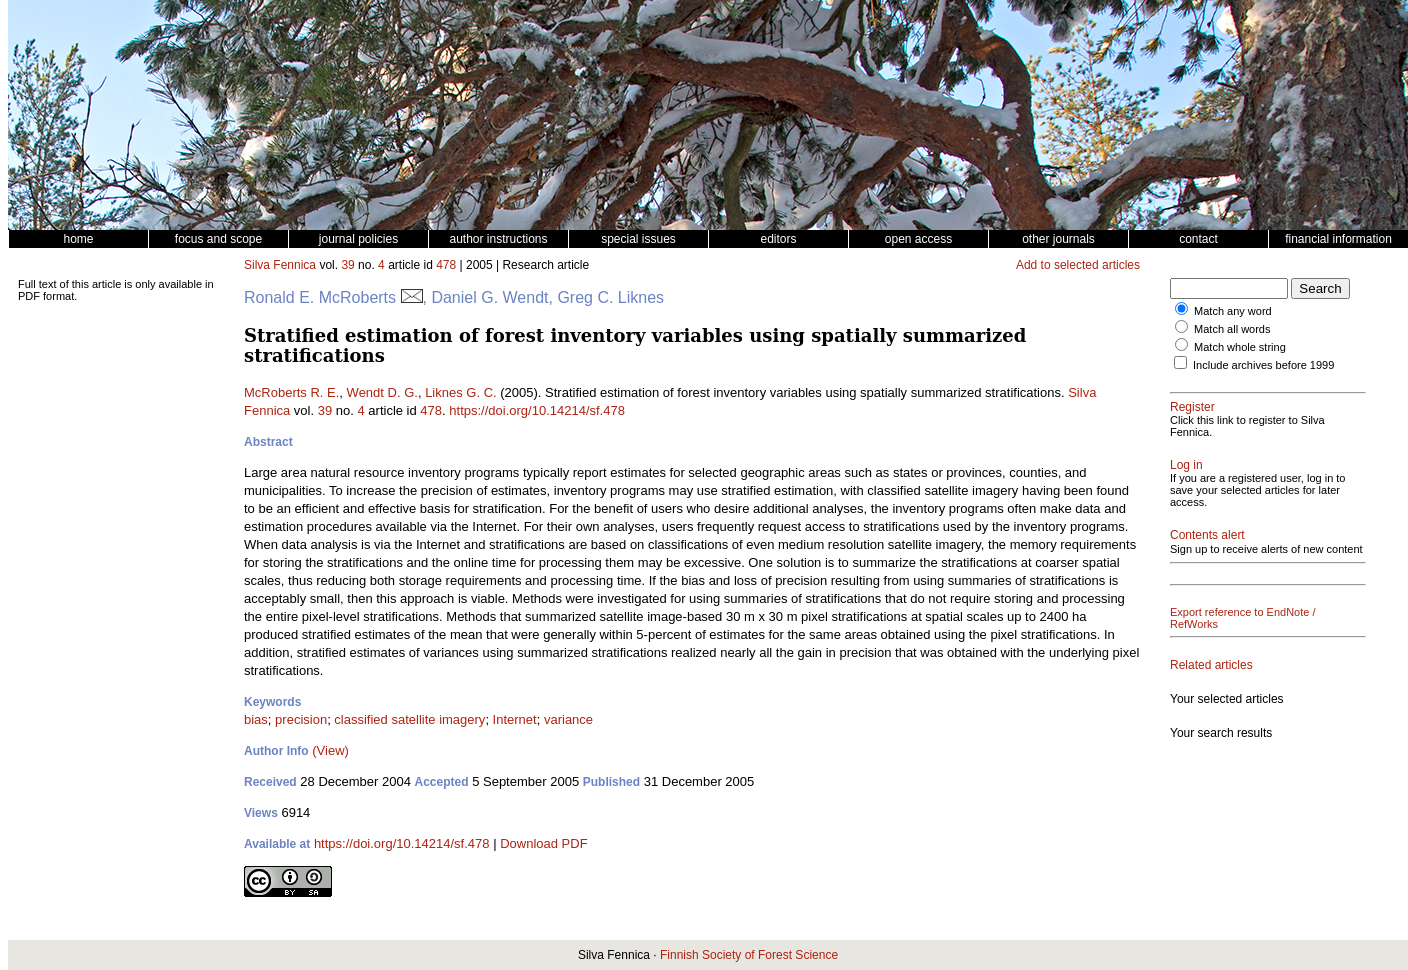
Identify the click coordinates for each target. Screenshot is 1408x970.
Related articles (1211, 665)
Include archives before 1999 (1263, 365)
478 (446, 265)
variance (568, 719)
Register (1192, 407)
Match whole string (1240, 347)
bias (256, 719)
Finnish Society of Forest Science (749, 955)
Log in (1186, 465)
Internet (515, 719)
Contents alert (1207, 535)
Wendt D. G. (382, 392)
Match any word (1233, 311)
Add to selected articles (1078, 265)
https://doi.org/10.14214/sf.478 (537, 410)
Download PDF (543, 843)
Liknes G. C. (461, 392)
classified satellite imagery (409, 719)
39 (347, 265)
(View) (330, 750)
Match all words (1232, 329)
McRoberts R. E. (291, 392)
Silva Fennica (280, 265)
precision (301, 719)
